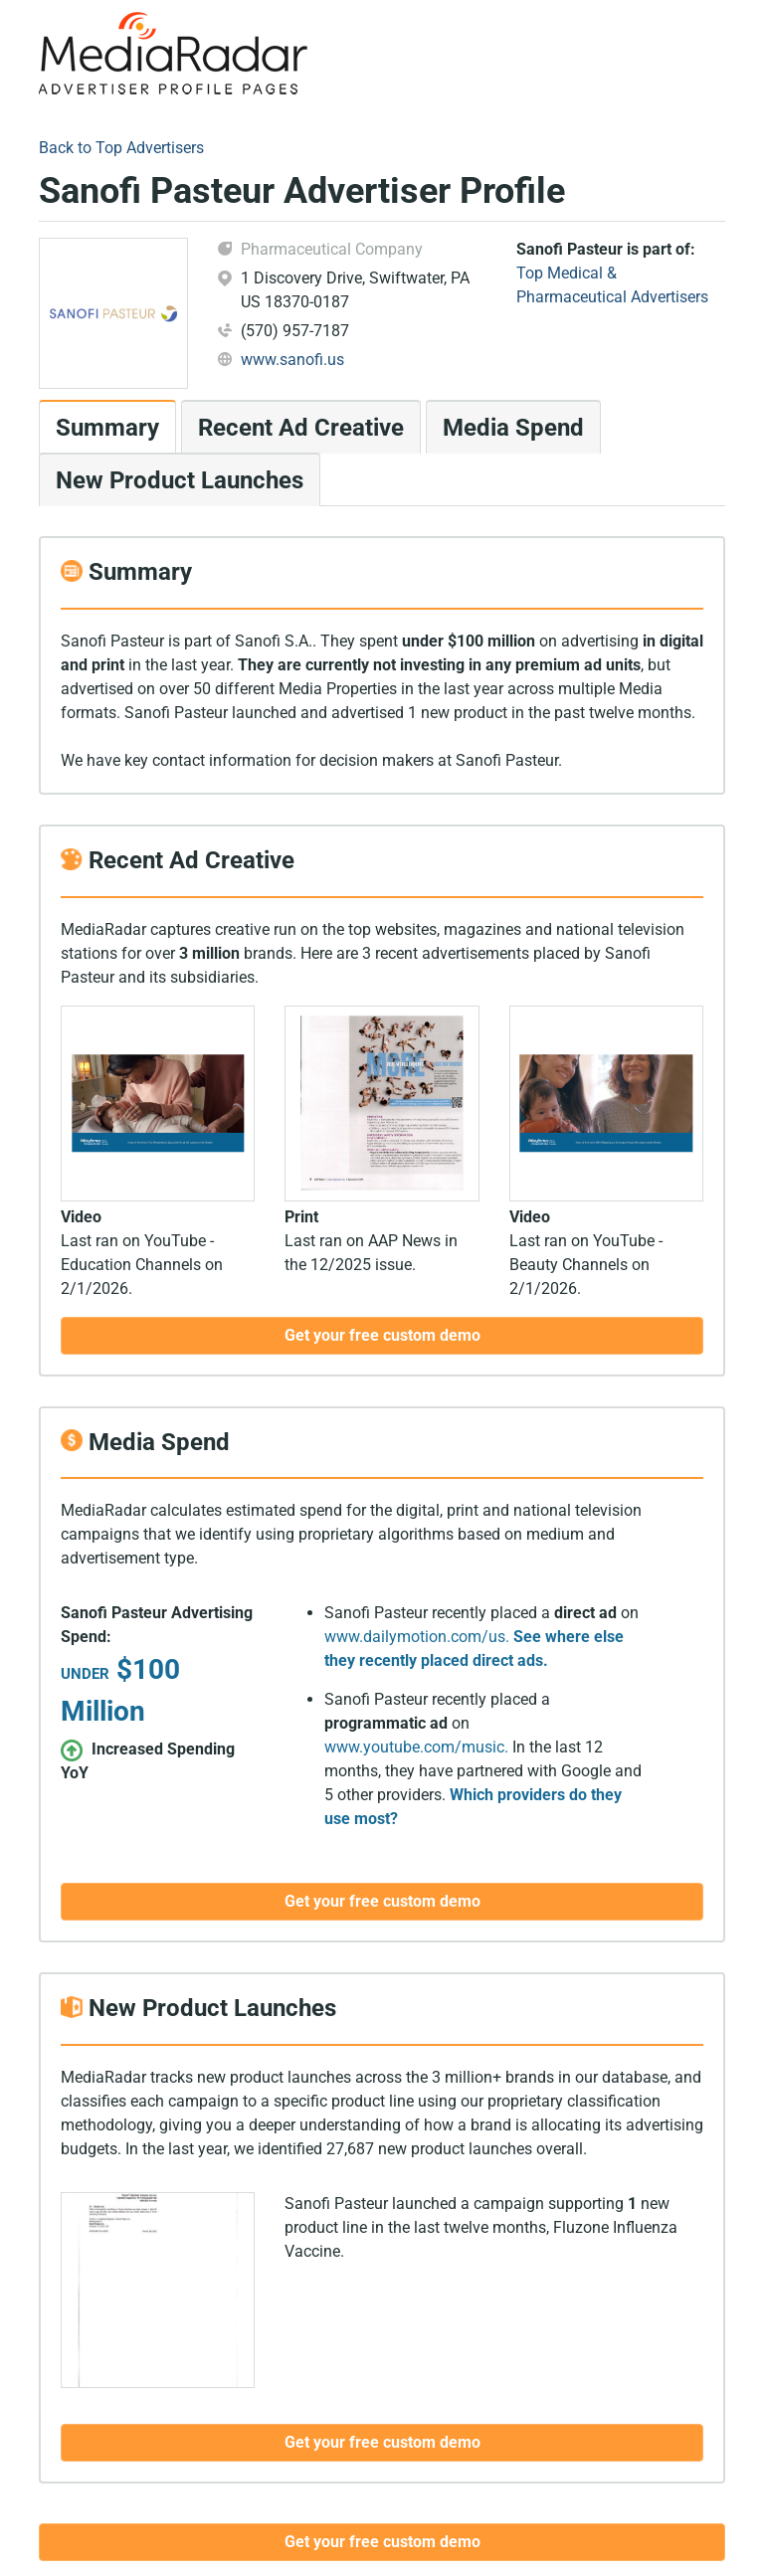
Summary (107, 428)
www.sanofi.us (292, 359)
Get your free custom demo (382, 2541)
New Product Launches (179, 480)
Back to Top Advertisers (121, 147)
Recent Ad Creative (301, 428)
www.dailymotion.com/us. (416, 1636)
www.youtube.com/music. (416, 1747)
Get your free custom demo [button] (382, 1335)
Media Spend (513, 428)
